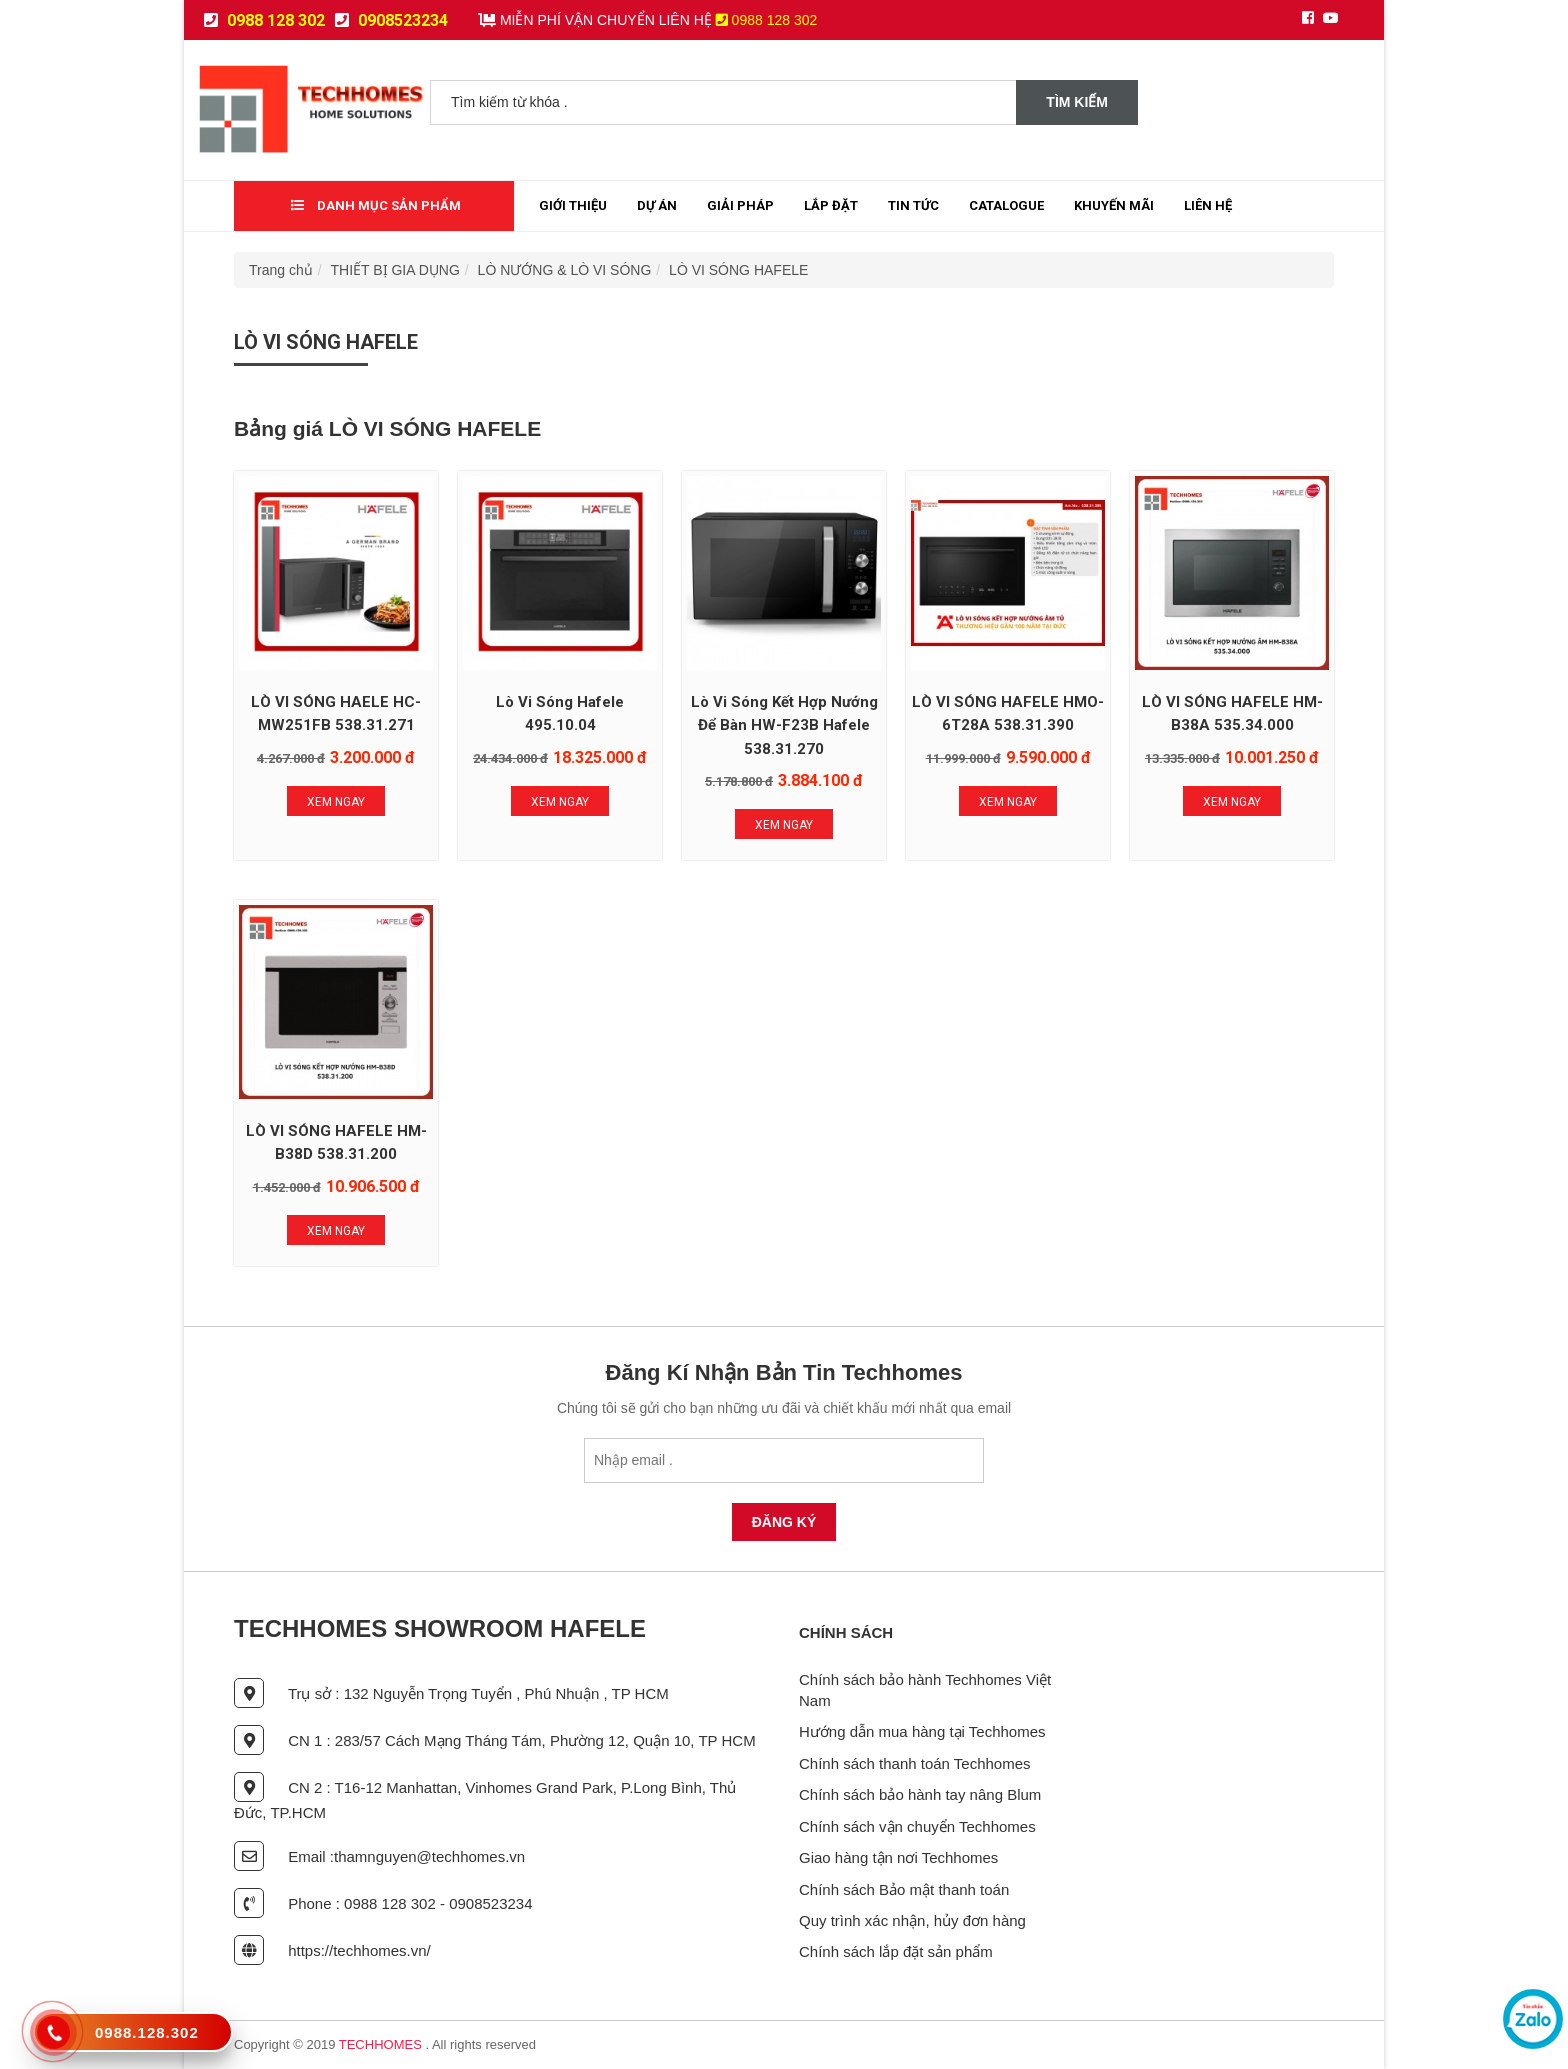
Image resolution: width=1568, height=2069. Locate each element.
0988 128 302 (264, 20)
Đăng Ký (784, 1522)
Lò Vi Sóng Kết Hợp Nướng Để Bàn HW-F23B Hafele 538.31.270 (784, 725)
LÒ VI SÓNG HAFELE (738, 270)
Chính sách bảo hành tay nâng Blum (920, 1794)
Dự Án (657, 205)
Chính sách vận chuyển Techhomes (917, 1826)
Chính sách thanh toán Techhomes (915, 1763)
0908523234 (391, 20)
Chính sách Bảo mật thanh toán (904, 1889)
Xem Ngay (336, 802)
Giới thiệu (573, 205)
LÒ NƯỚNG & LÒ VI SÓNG (565, 270)
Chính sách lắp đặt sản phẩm (896, 1951)
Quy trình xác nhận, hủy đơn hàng (912, 1920)
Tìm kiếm (1077, 102)
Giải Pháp (740, 205)
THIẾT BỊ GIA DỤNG (395, 270)
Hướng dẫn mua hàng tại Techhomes (922, 1731)
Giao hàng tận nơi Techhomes (898, 1857)
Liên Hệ (1208, 205)
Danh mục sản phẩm (376, 205)
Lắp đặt (831, 205)
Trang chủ (281, 270)
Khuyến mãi (1114, 205)
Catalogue (1006, 205)
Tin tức (913, 205)
